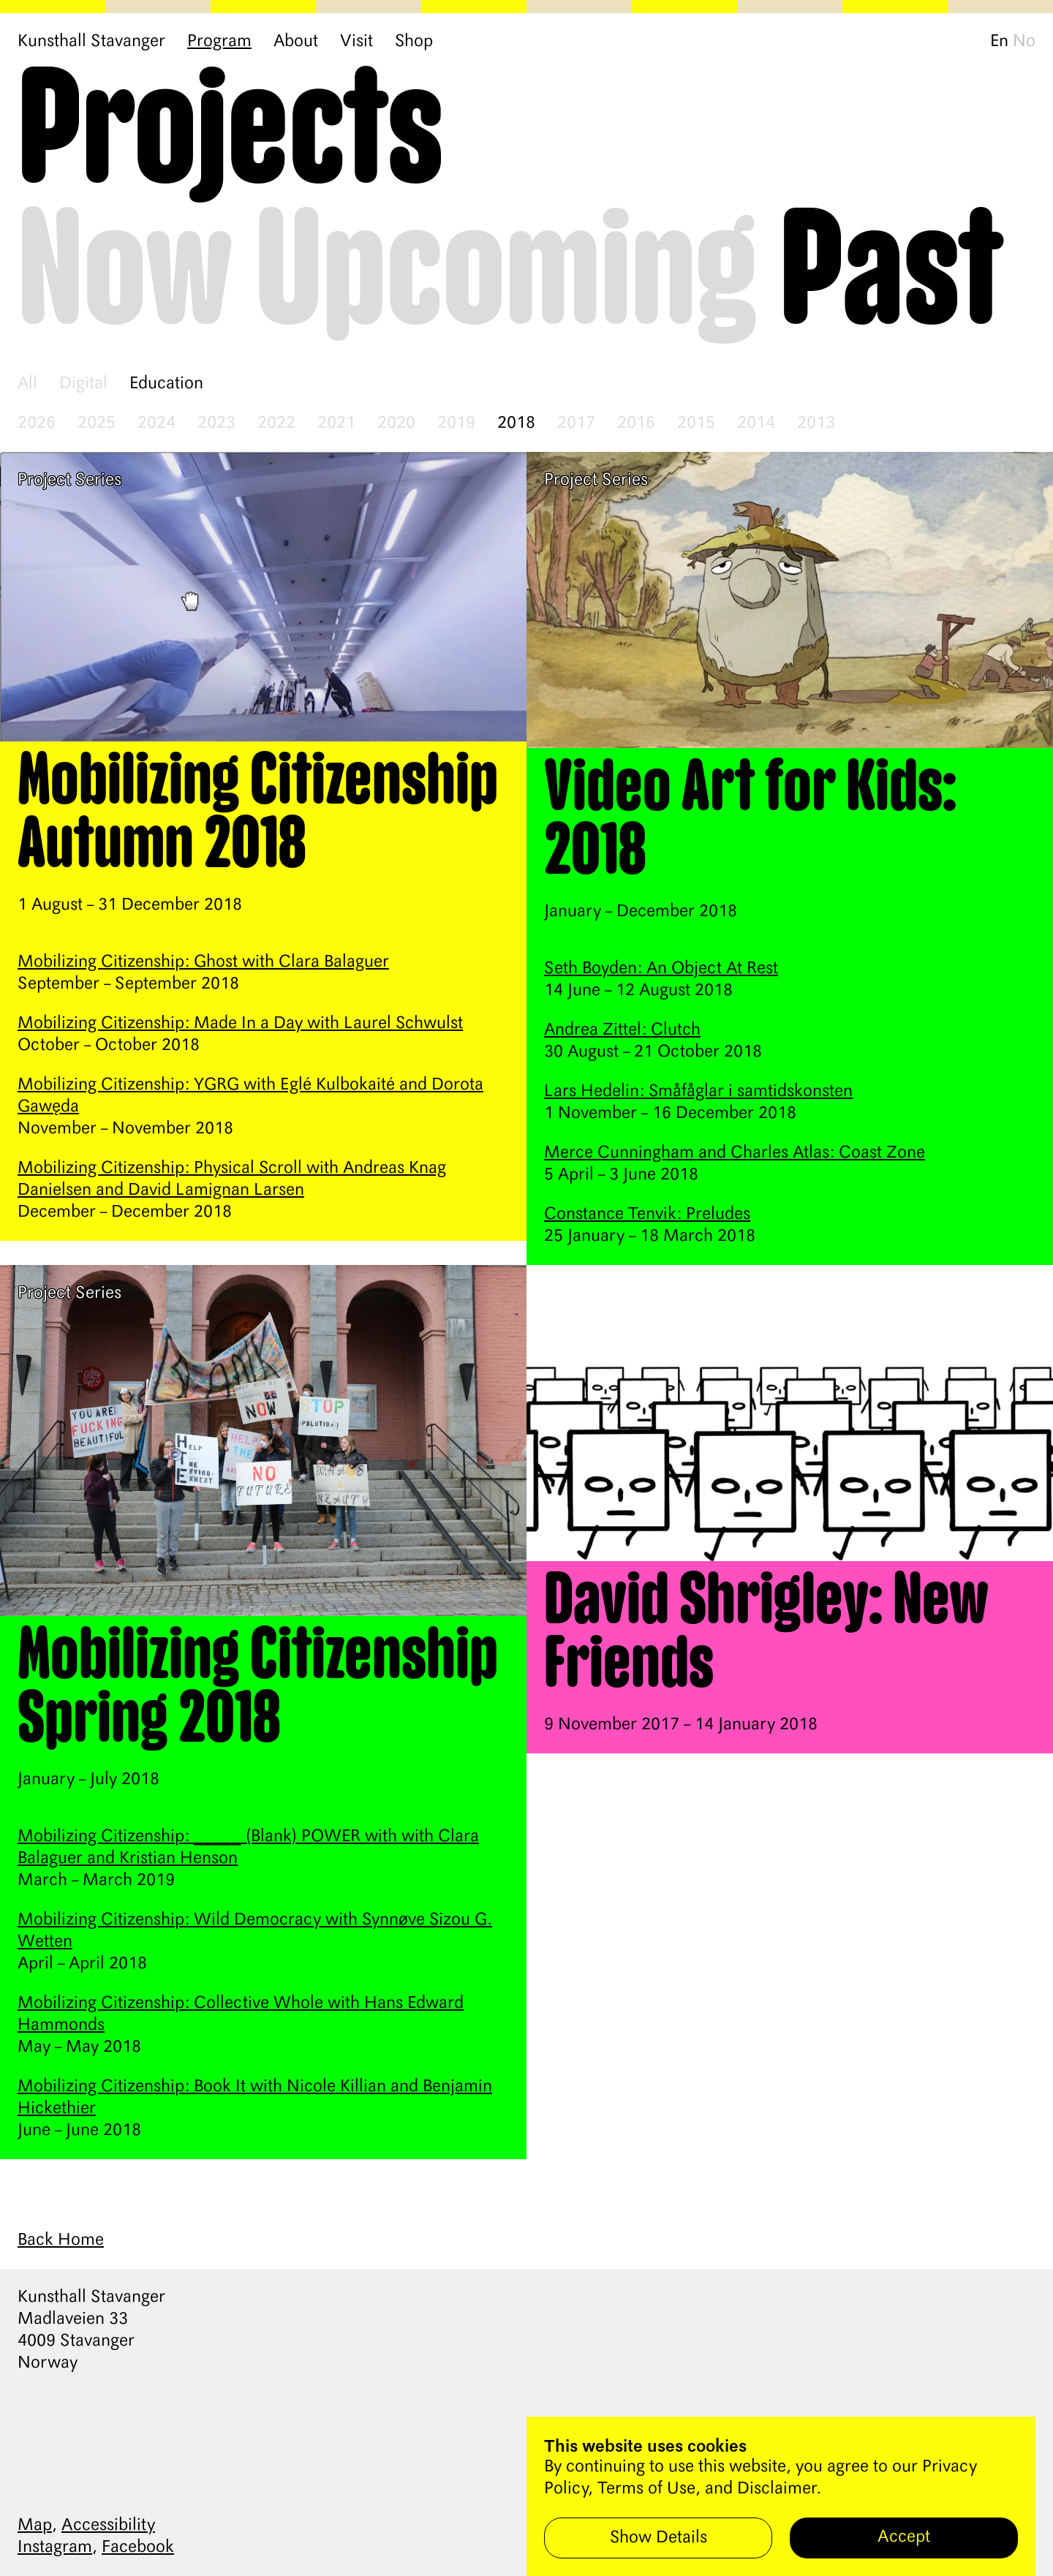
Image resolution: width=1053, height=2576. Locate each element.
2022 (276, 423)
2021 (336, 423)
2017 (576, 423)
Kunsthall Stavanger (91, 41)
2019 (456, 423)
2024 (156, 423)
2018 (516, 423)
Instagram (55, 2547)
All (27, 384)
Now (125, 273)
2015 (696, 423)
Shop (414, 41)
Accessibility (108, 2525)
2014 (756, 423)
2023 (216, 423)
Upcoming (506, 273)
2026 (37, 423)
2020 (396, 423)
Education (166, 384)
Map (35, 2525)
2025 (97, 423)
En (999, 41)
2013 (816, 423)
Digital (83, 384)
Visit (356, 41)
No (1024, 41)
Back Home (61, 2240)
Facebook (138, 2547)
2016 (636, 423)
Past (891, 273)
